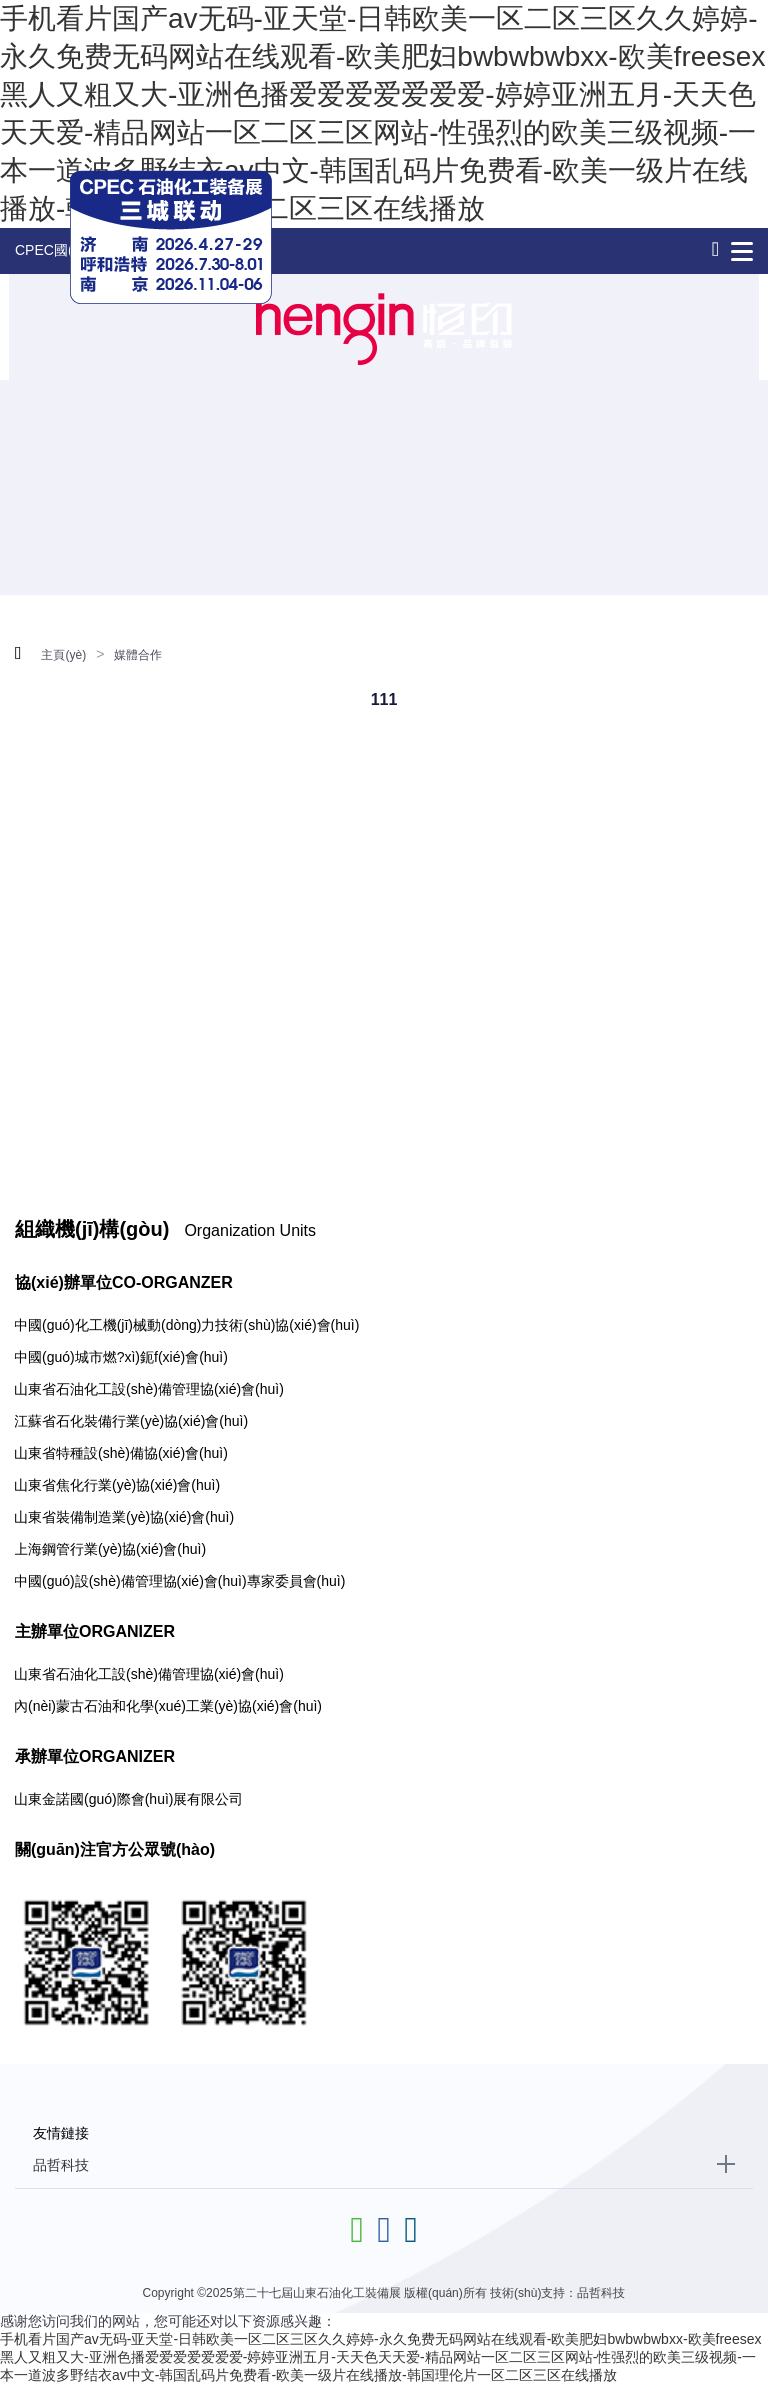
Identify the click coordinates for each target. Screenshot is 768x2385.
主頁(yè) (63, 655)
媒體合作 (138, 655)
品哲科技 (61, 2165)
